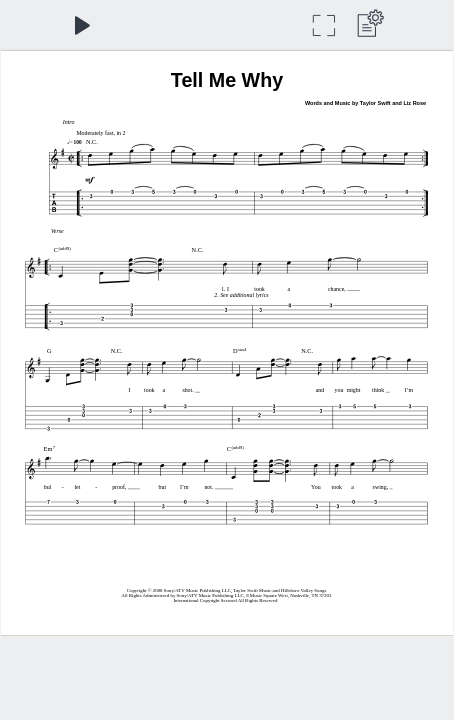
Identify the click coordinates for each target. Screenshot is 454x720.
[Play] (81, 25)
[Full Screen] (323, 25)
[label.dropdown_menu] (367, 25)
